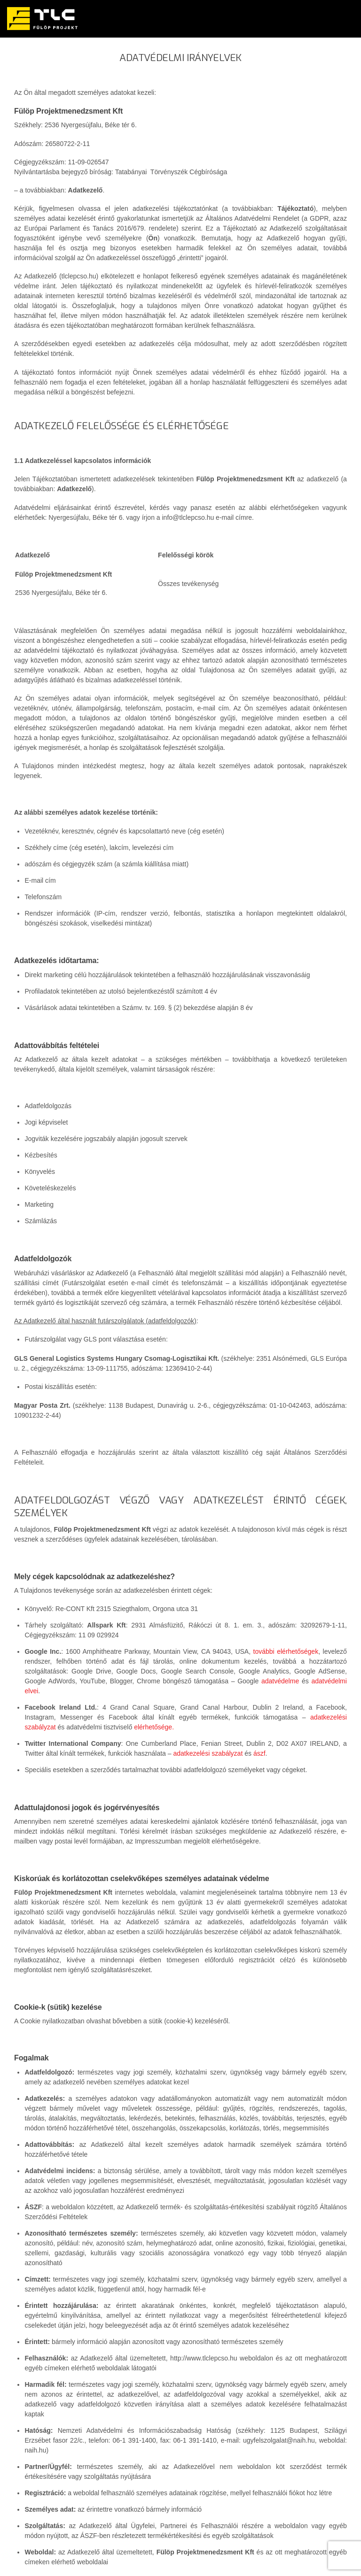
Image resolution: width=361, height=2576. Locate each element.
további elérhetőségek (286, 1651)
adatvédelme (280, 1681)
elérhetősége (153, 1727)
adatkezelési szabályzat (208, 1753)
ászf (259, 1753)
